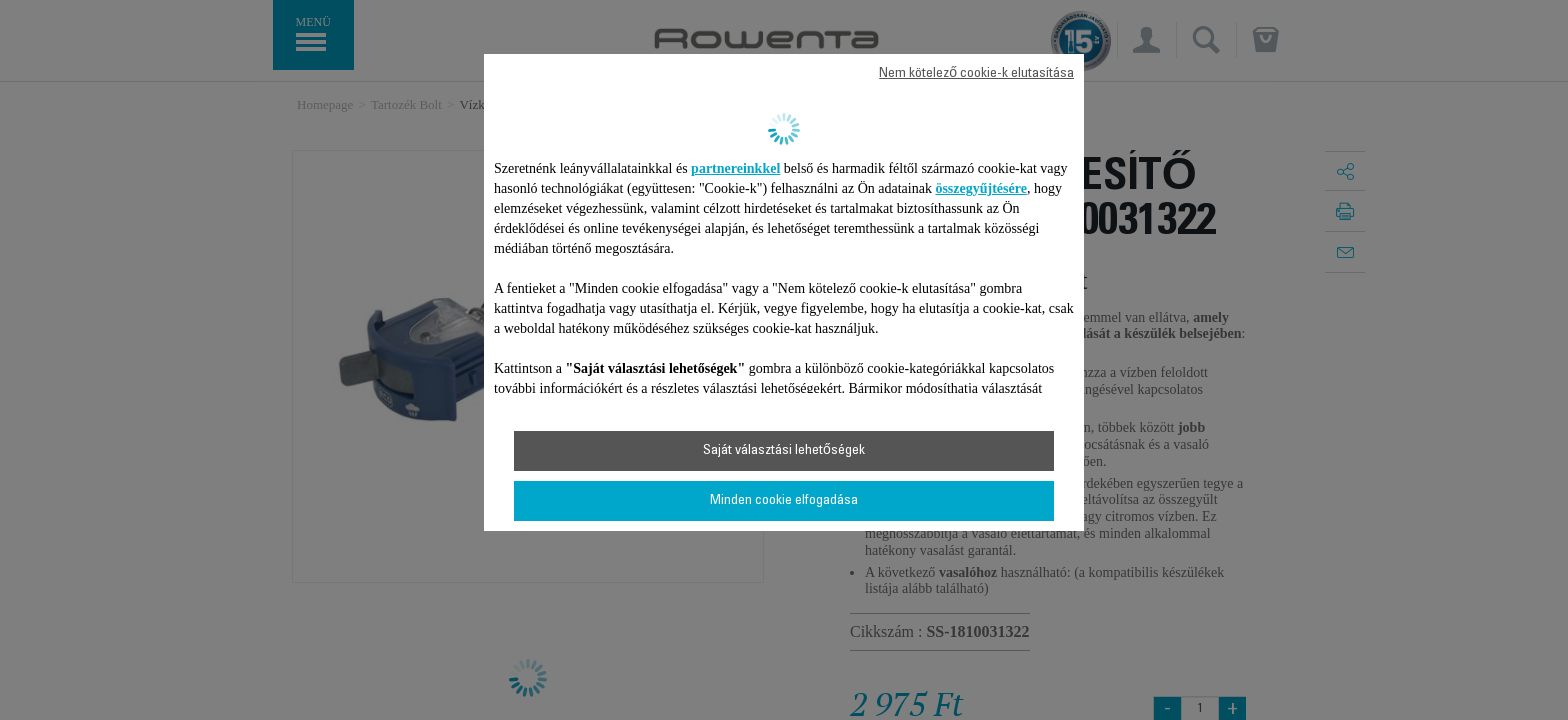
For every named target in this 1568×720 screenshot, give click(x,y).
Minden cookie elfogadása (784, 501)
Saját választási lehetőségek (784, 451)
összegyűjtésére (981, 188)
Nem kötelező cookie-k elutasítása (976, 74)
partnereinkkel (735, 168)
